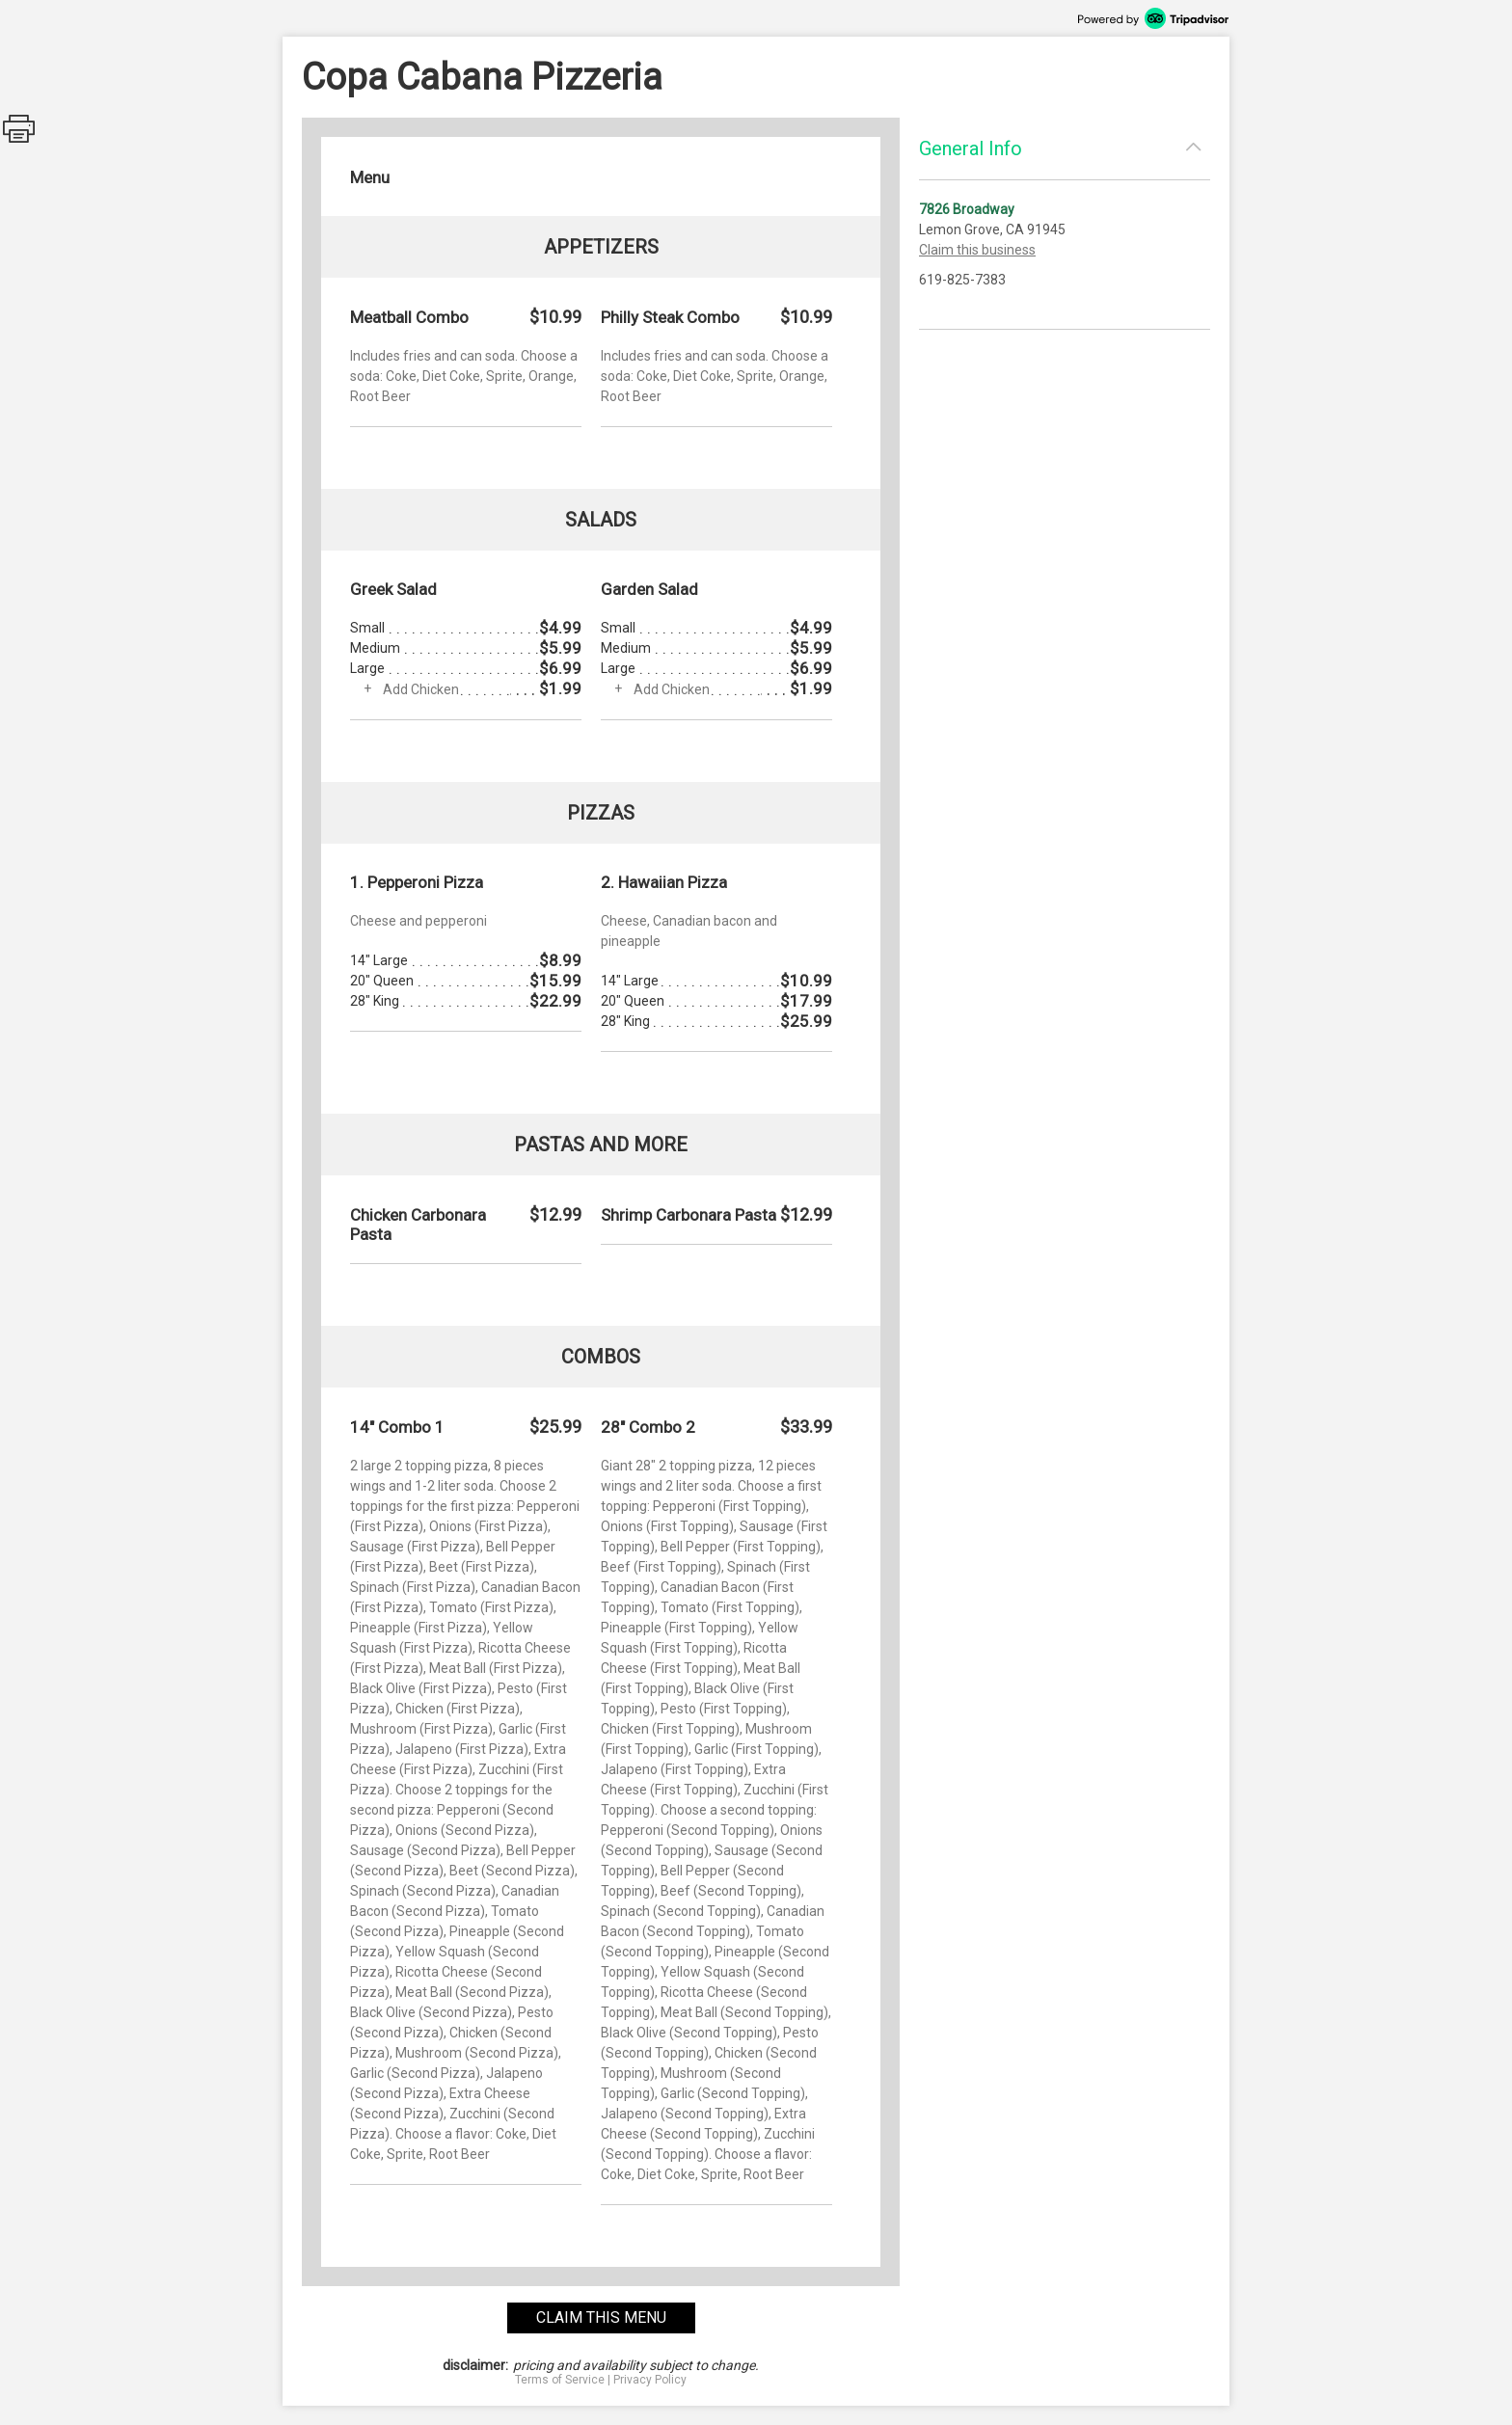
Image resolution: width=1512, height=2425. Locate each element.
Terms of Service (560, 2379)
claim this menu (601, 2317)
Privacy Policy (650, 2379)
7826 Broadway (966, 209)
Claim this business (977, 249)
